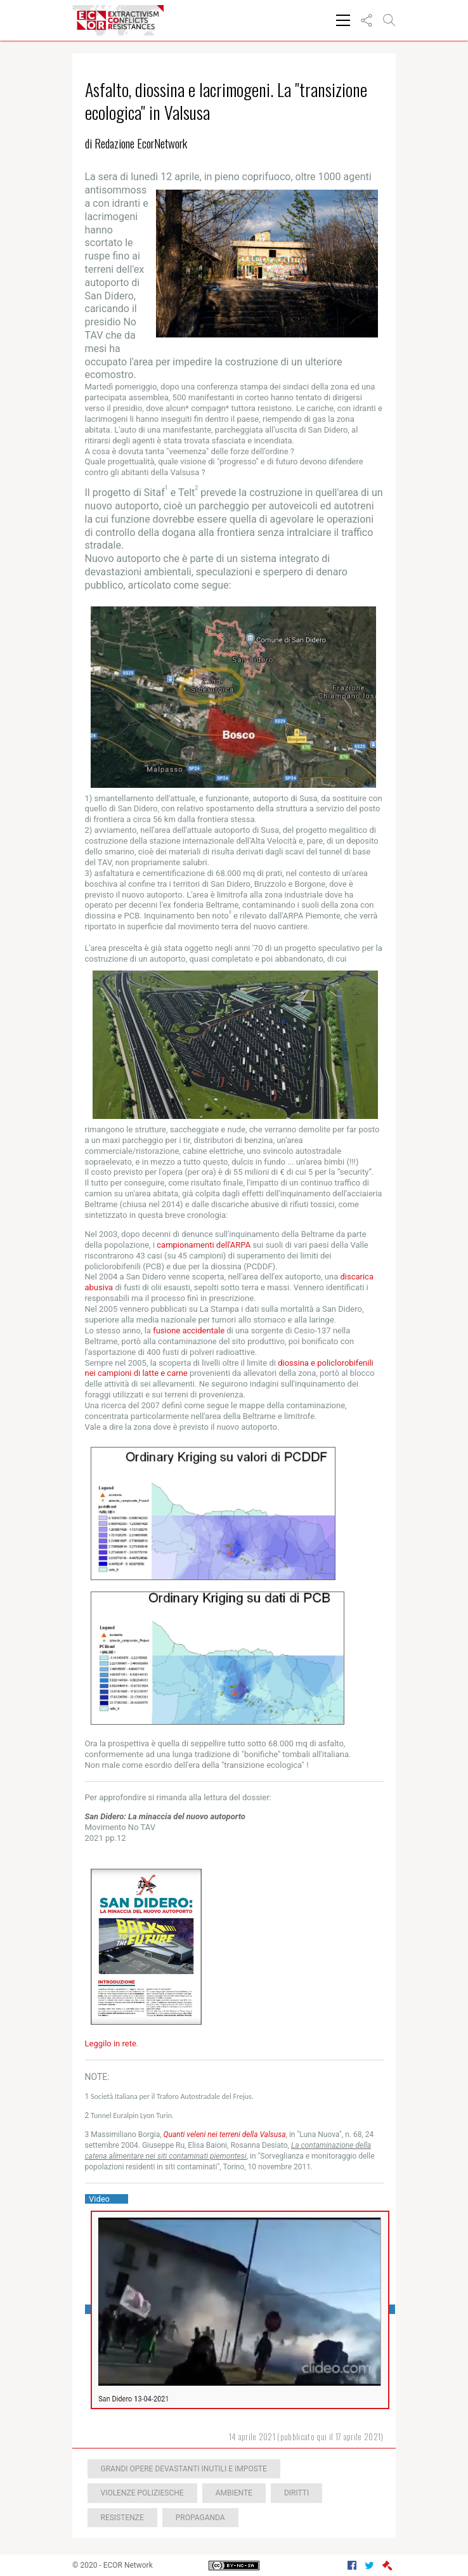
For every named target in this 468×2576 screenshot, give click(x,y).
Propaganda (200, 2517)
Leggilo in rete (110, 2043)
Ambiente (234, 2492)
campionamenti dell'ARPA (203, 1245)
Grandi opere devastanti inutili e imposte (184, 2468)
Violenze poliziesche (142, 2492)
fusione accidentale (188, 1330)
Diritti (296, 2492)
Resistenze (122, 2517)
